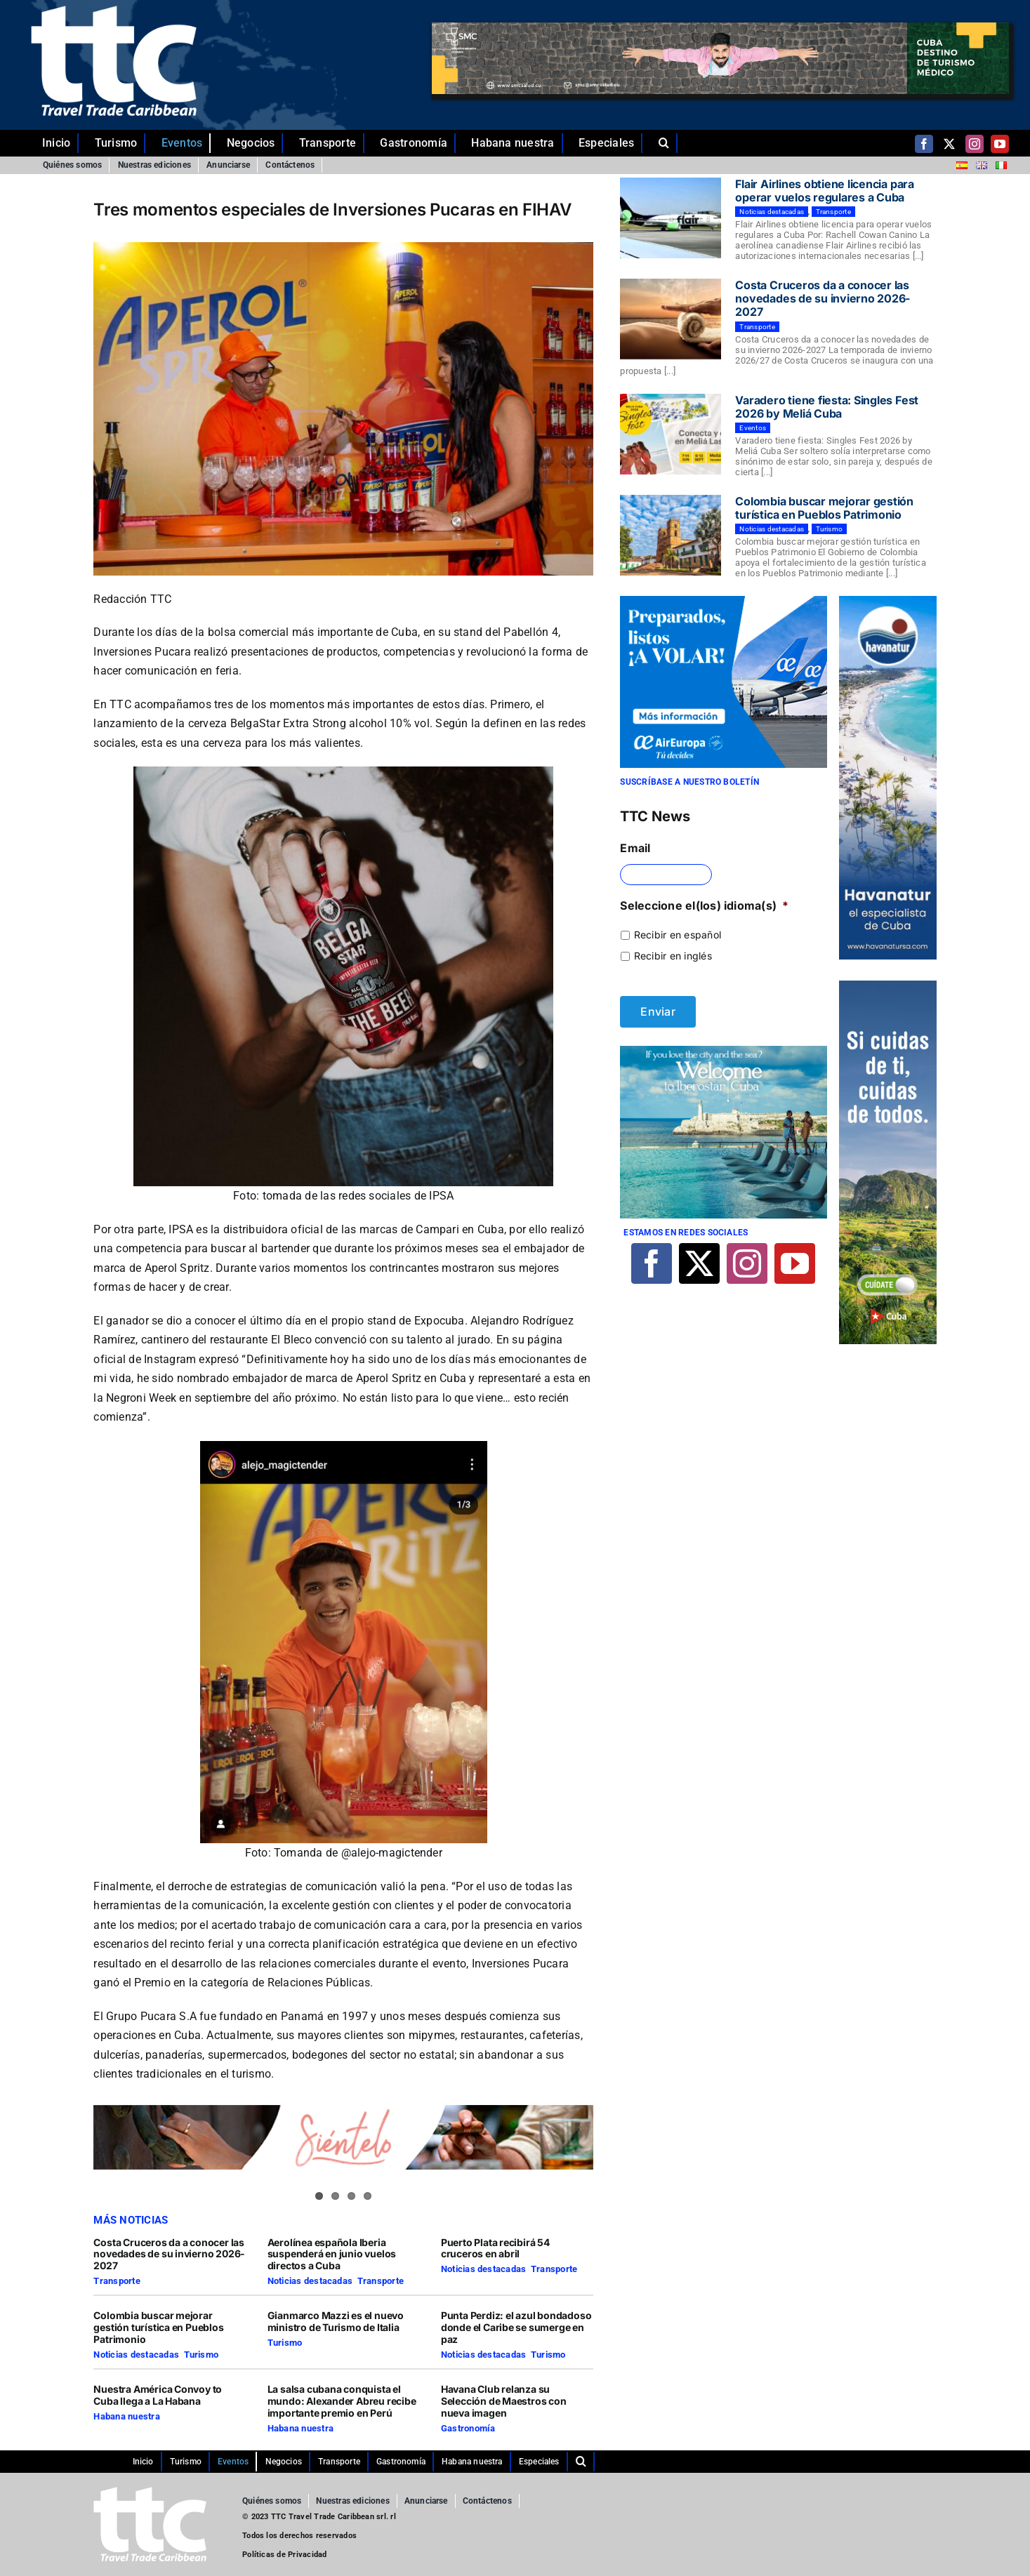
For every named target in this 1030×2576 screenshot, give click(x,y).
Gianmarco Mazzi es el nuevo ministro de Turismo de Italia (336, 2321)
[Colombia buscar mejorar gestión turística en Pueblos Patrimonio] (670, 535)
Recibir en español (677, 935)
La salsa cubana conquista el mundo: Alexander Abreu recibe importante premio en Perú (342, 2401)
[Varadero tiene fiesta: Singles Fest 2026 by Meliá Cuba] (670, 434)
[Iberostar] (723, 1051)
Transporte (116, 2281)
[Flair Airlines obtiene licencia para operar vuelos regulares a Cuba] (670, 218)
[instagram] (974, 144)
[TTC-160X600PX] (887, 986)
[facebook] (924, 144)
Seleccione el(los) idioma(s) (704, 905)
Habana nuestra (126, 2416)
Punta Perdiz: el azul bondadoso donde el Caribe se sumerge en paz (516, 2327)
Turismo (201, 2354)
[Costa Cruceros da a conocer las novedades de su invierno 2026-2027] (670, 319)
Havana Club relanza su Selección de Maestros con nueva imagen (504, 2401)
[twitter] (949, 144)
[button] (668, 143)
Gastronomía (468, 2428)
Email (635, 848)
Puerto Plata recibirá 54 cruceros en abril (495, 2248)
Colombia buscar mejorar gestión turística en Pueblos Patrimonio (158, 2327)
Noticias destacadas (310, 2281)
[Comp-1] (887, 602)
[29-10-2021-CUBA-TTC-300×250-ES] (723, 602)
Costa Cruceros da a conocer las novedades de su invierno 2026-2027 (169, 2254)
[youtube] (1000, 144)
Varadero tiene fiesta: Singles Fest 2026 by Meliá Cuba (826, 406)
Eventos (752, 428)
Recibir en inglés (673, 956)
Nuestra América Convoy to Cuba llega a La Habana (157, 2395)
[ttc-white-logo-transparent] (114, 11)
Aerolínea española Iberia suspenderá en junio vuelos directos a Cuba (332, 2254)
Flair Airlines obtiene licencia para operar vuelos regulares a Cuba (824, 190)
